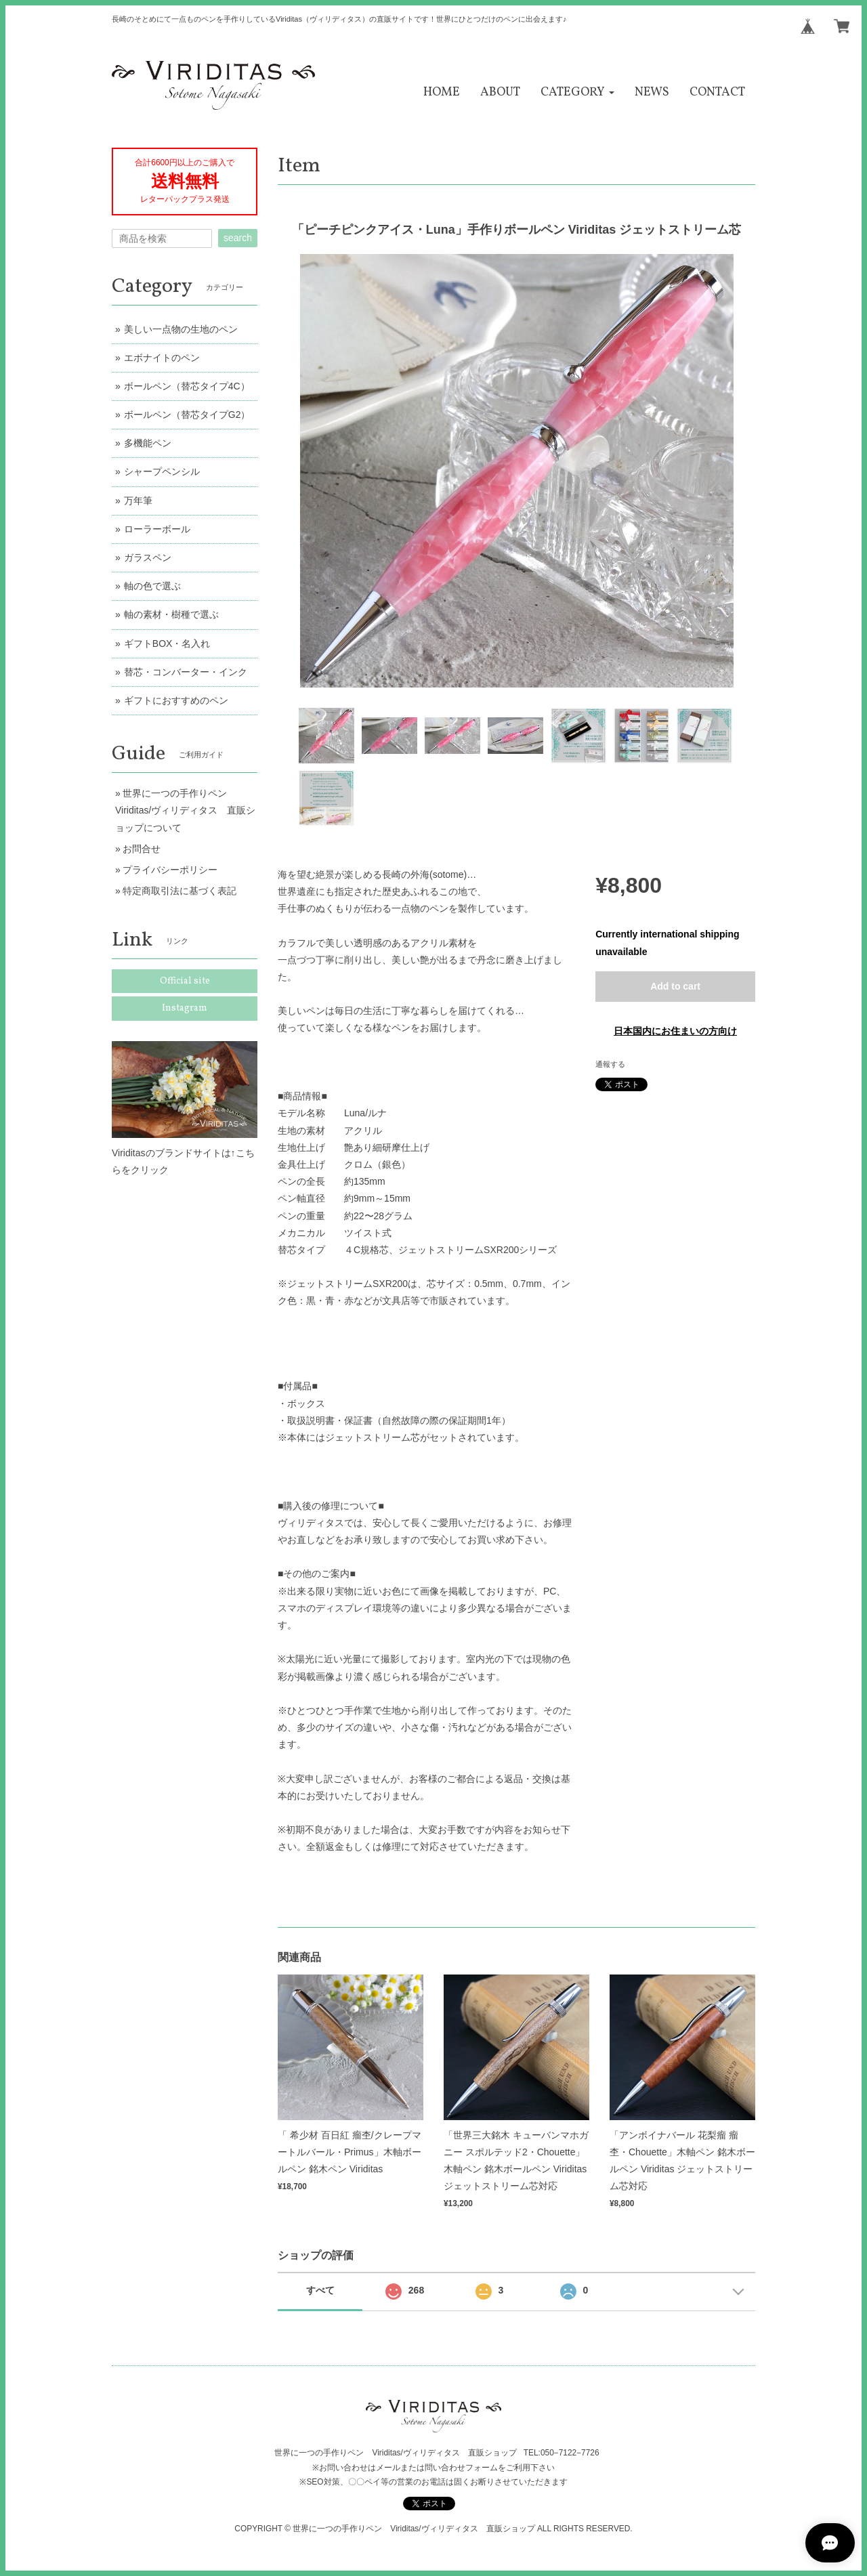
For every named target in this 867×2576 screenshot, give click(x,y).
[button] (577, 92)
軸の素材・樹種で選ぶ (171, 614)
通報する (610, 1064)
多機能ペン (147, 443)
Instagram (184, 1008)
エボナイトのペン (162, 357)
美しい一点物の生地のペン (181, 329)
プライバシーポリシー (170, 869)
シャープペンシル (162, 471)
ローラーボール (157, 529)
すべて (320, 2290)
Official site (185, 981)
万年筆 (138, 500)
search (238, 237)
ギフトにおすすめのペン (176, 700)
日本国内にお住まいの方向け (675, 1031)
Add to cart (675, 986)
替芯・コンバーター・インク (185, 672)
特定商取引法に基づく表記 (179, 890)
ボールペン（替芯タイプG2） (187, 414)
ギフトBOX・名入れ (167, 643)
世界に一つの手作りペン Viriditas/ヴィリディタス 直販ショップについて (185, 810)
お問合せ (142, 848)
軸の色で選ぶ (152, 585)
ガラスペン (147, 557)
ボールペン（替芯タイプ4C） (187, 386)
